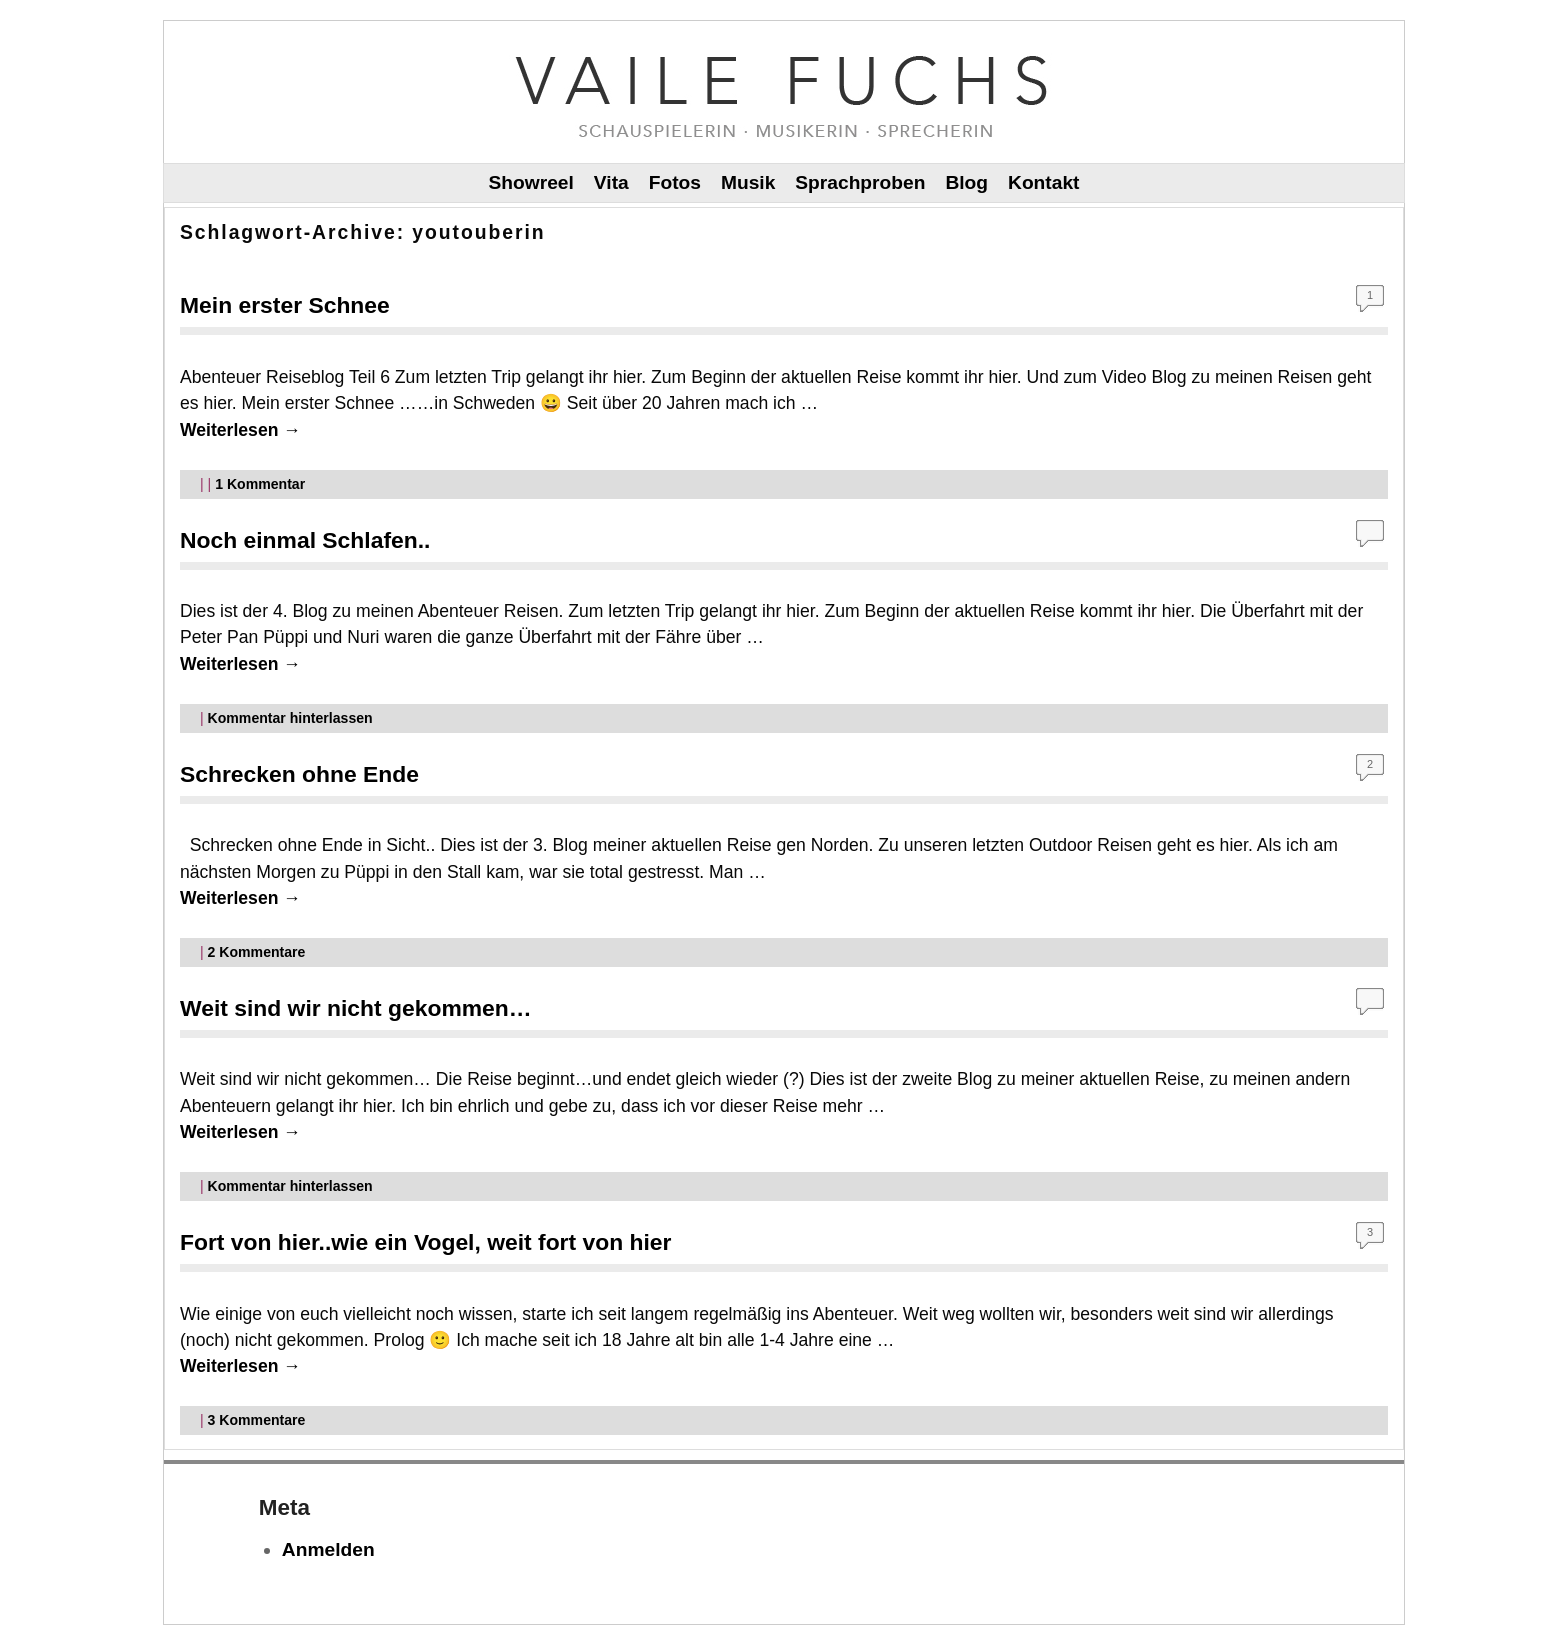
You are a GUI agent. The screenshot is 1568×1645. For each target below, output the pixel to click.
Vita (611, 182)
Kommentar (260, 484)
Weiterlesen (240, 430)
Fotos (675, 182)
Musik (748, 182)
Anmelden (328, 1549)
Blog (966, 182)
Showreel (531, 182)
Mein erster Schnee (285, 305)
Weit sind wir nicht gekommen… (356, 1008)
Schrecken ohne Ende (299, 774)
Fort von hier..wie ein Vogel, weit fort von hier (425, 1242)
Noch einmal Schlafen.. (305, 540)
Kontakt (1043, 182)
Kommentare (257, 952)
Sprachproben (860, 182)
